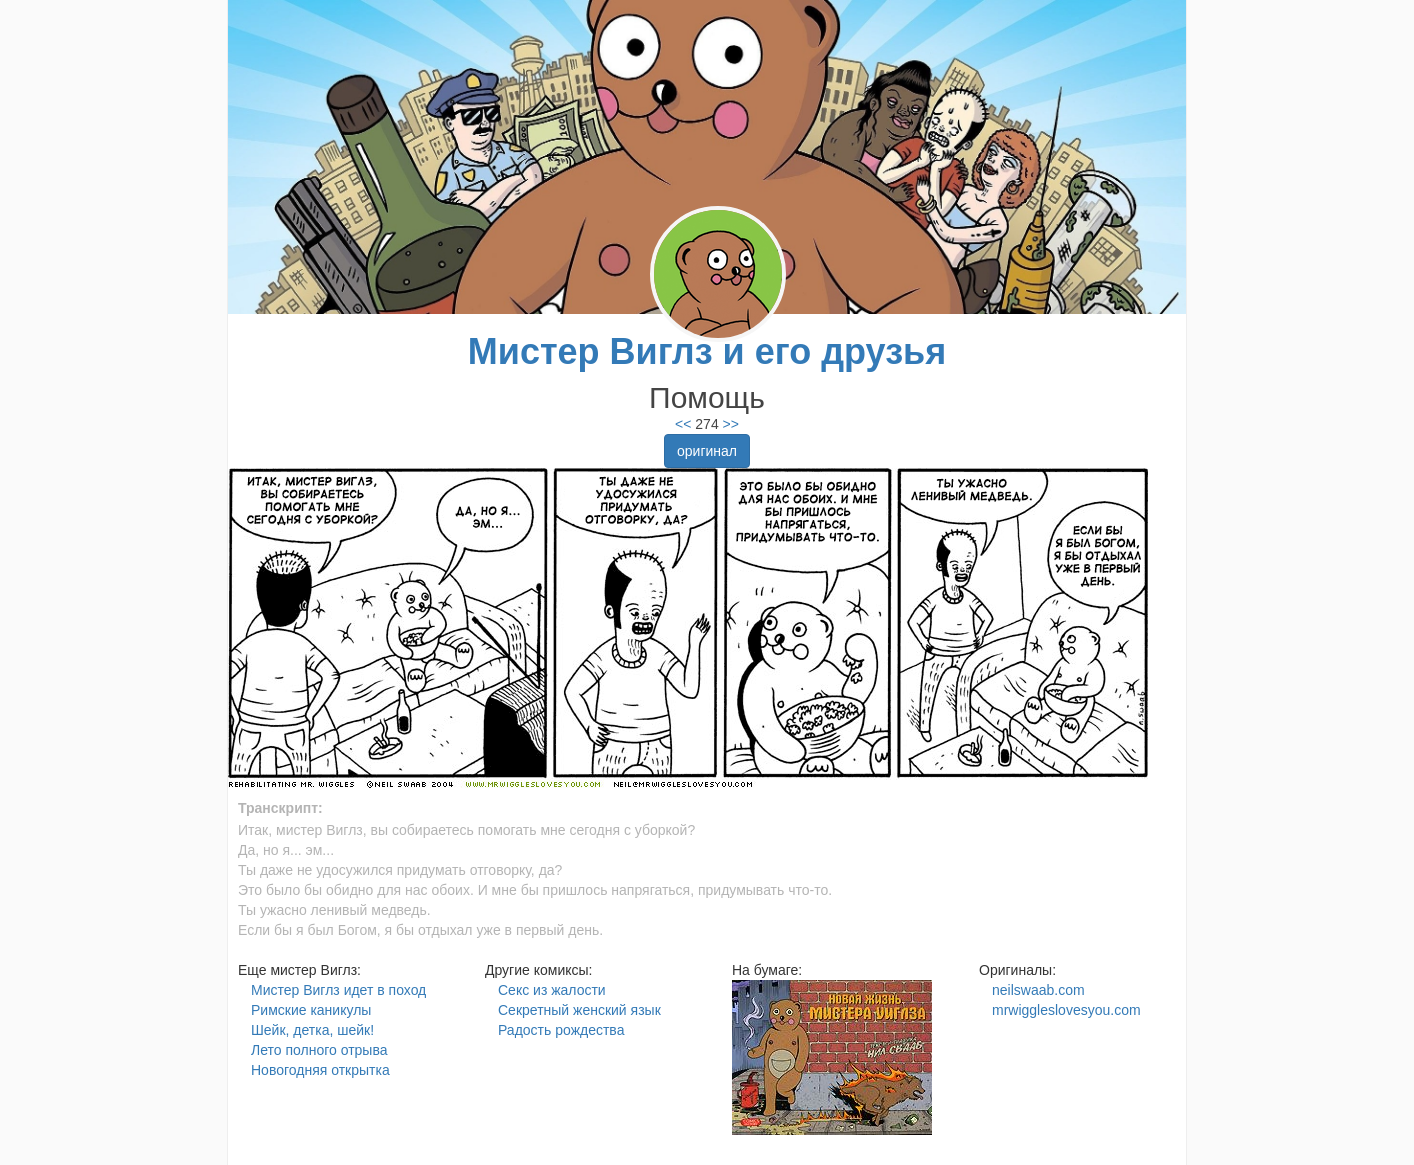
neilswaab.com (1038, 990)
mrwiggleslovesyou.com (1066, 1010)
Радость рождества (561, 1030)
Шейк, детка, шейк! (312, 1030)
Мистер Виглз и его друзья (707, 351)
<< (683, 424)
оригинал (707, 451)
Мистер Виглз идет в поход (338, 990)
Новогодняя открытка (320, 1070)
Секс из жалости (552, 990)
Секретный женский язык (579, 1010)
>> (729, 424)
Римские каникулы (311, 1010)
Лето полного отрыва (319, 1050)
